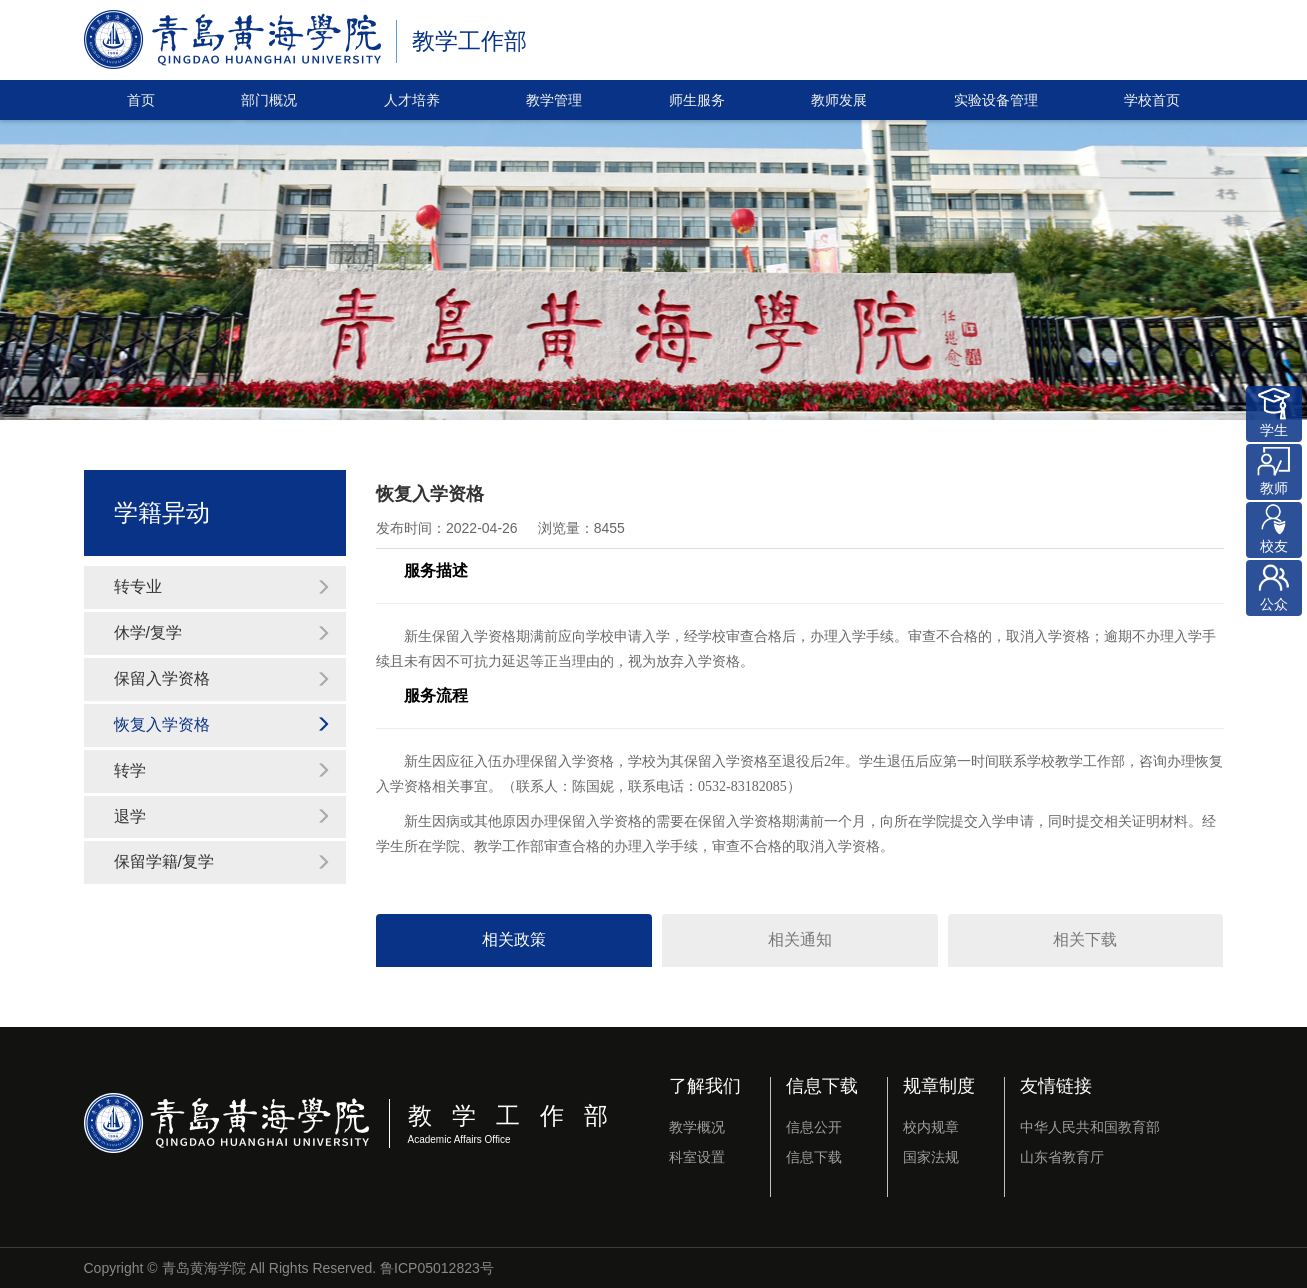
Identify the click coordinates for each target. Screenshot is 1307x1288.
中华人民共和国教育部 (1090, 1127)
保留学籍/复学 (223, 861)
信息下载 (822, 1086)
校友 (1274, 528)
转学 (223, 770)
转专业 (223, 586)
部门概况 (269, 100)
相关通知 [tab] (800, 939)
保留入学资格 (223, 678)
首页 (141, 100)
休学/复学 (223, 632)
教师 (1274, 470)
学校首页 (1152, 100)
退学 (223, 816)
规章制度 (939, 1086)
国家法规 (931, 1157)
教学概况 (697, 1127)
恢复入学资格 (223, 724)
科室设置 (697, 1157)
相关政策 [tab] (514, 939)
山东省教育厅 (1062, 1157)
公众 (1274, 586)
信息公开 (814, 1127)
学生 (1274, 412)
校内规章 (931, 1127)
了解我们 (705, 1086)
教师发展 (839, 100)
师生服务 (697, 100)
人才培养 (412, 100)
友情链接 (1056, 1086)
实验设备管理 (996, 100)
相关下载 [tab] (1085, 939)
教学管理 (554, 100)
